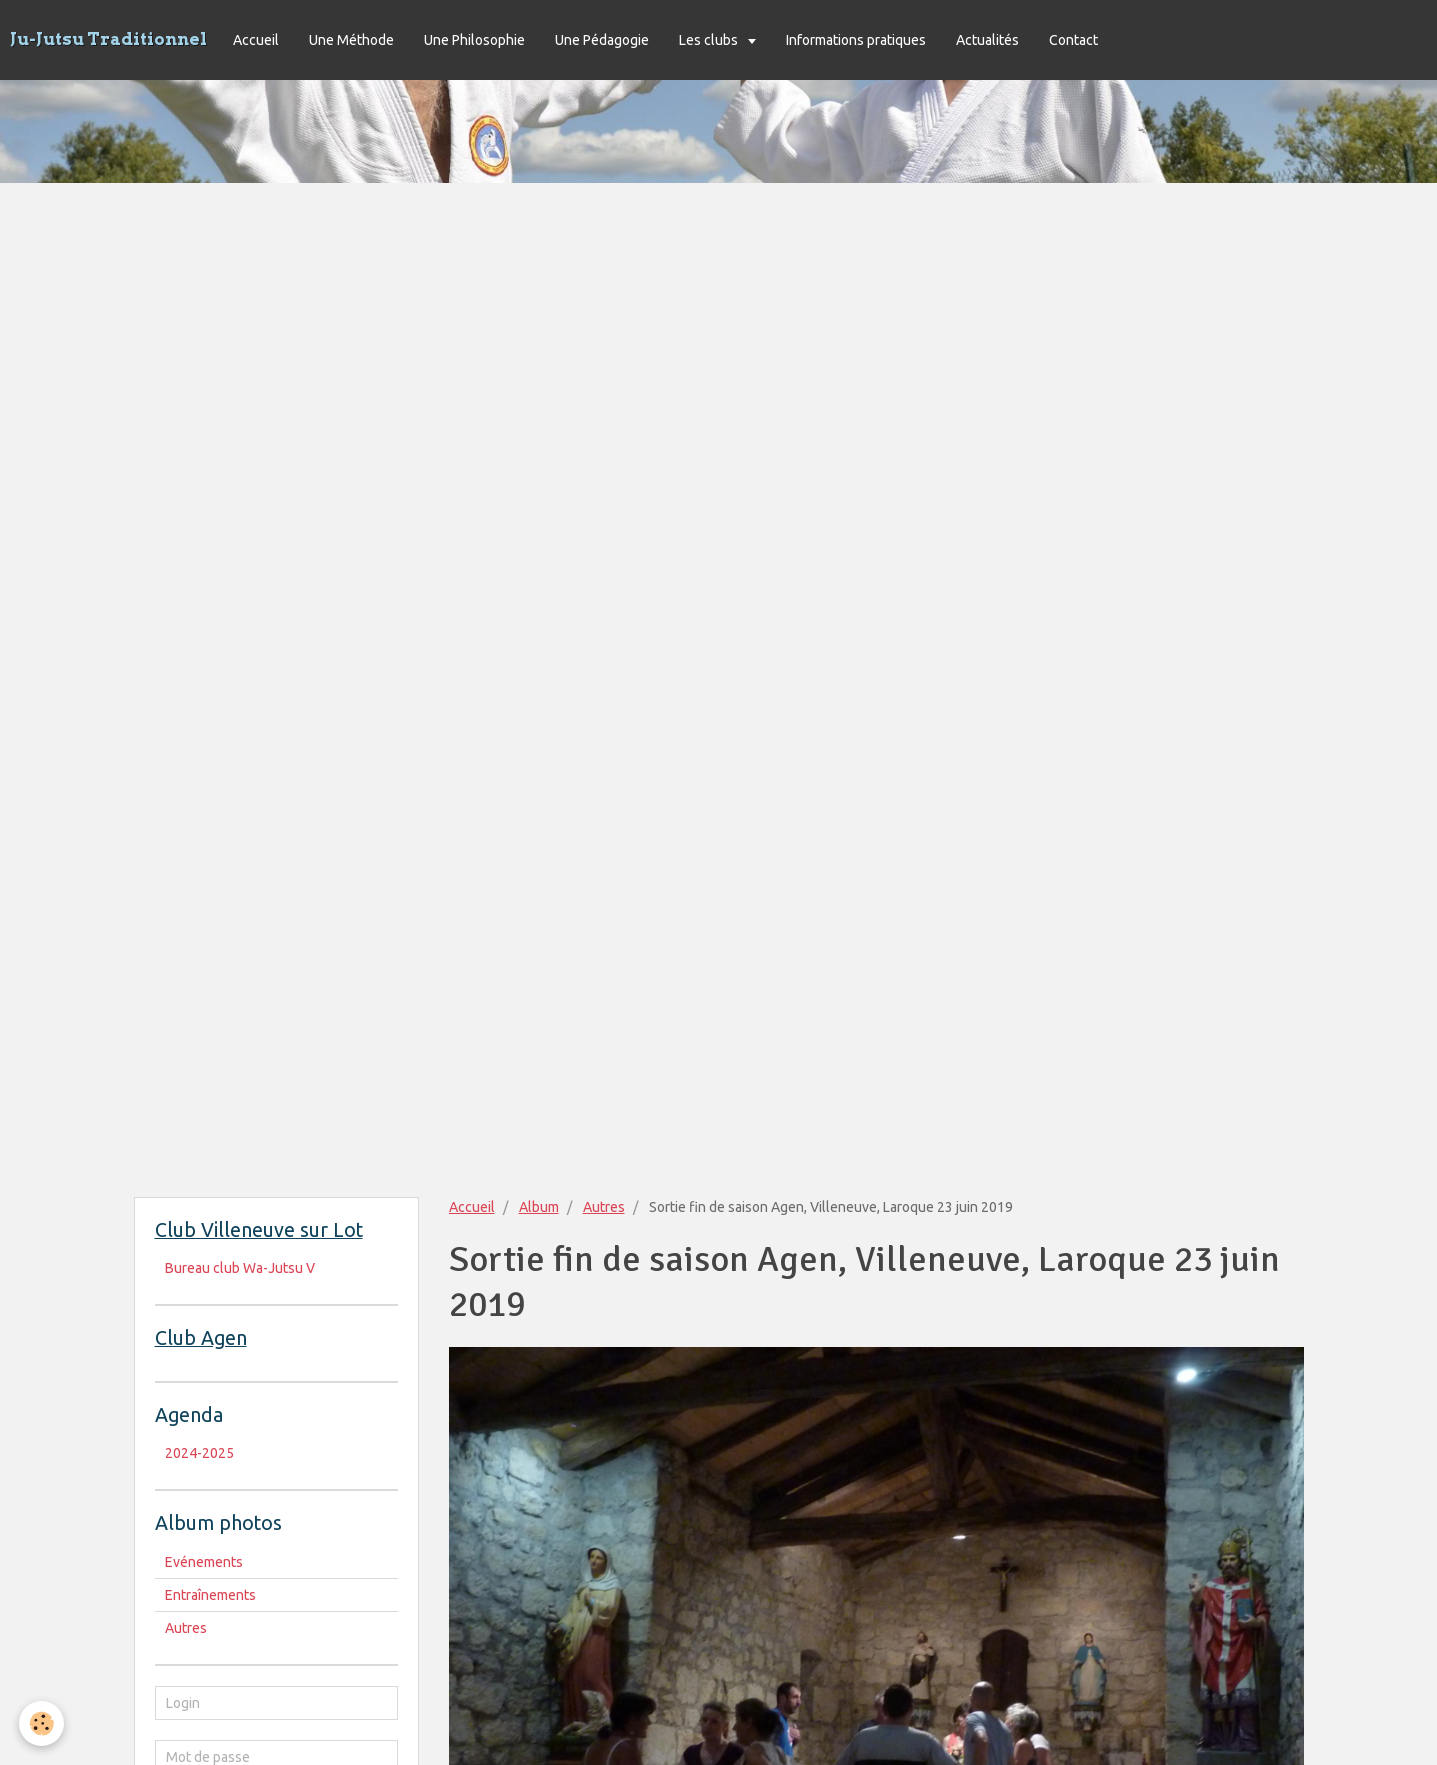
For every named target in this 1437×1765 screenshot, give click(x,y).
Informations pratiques (856, 40)
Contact (1073, 40)
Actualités (987, 40)
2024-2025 (199, 1453)
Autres (604, 1207)
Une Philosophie (474, 40)
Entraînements (210, 1595)
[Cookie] (42, 1723)
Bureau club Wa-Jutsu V (240, 1268)
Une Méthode (351, 40)
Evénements (204, 1562)
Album (539, 1207)
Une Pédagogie (602, 40)
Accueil (256, 40)
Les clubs (710, 40)
